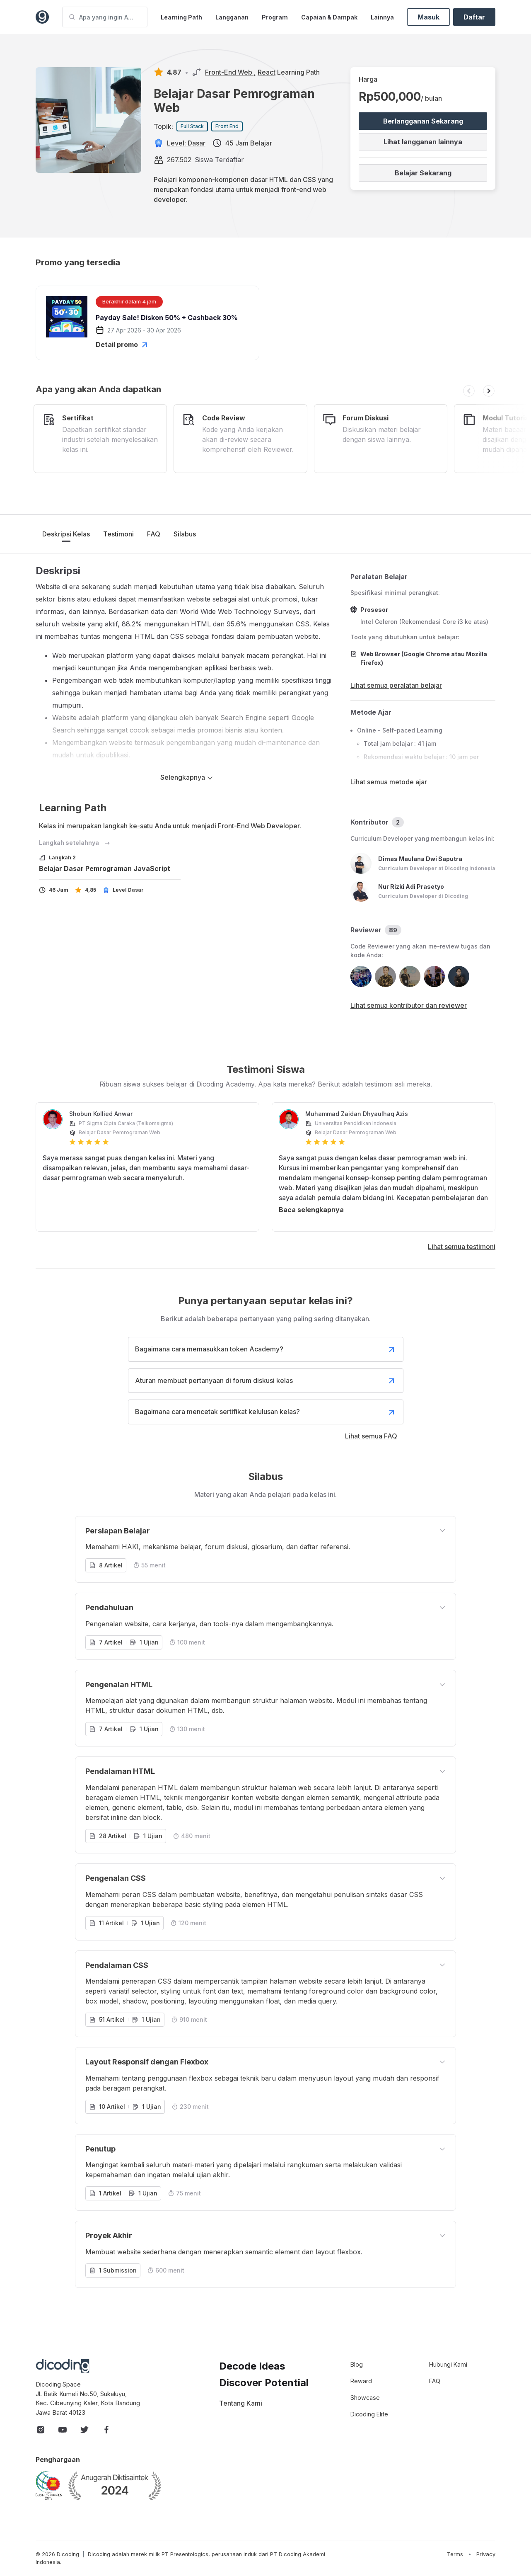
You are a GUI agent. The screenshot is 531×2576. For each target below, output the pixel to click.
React (266, 72)
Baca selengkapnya (311, 1210)
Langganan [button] (232, 17)
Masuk (428, 17)
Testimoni (118, 534)
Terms (455, 2554)
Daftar (474, 17)
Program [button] (275, 17)
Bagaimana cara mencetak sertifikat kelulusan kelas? (265, 1412)
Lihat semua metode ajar (388, 782)
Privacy (485, 2554)
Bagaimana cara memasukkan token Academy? (265, 1349)
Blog (356, 2364)
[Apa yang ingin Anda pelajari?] (104, 17)
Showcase (365, 2397)
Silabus (185, 534)
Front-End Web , (230, 72)
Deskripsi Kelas (66, 534)
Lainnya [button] (382, 17)
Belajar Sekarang (423, 173)
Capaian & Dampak (329, 17)
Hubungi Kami (448, 2364)
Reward (361, 2380)
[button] (468, 391)
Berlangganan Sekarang (423, 121)
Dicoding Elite (369, 2414)
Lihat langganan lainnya (423, 142)
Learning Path (181, 17)
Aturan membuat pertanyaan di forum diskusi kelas (265, 1380)
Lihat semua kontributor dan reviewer (408, 1005)
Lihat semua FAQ (371, 1436)
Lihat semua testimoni (461, 1246)
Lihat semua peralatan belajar (396, 685)
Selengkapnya (186, 777)
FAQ (153, 534)
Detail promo (123, 344)
